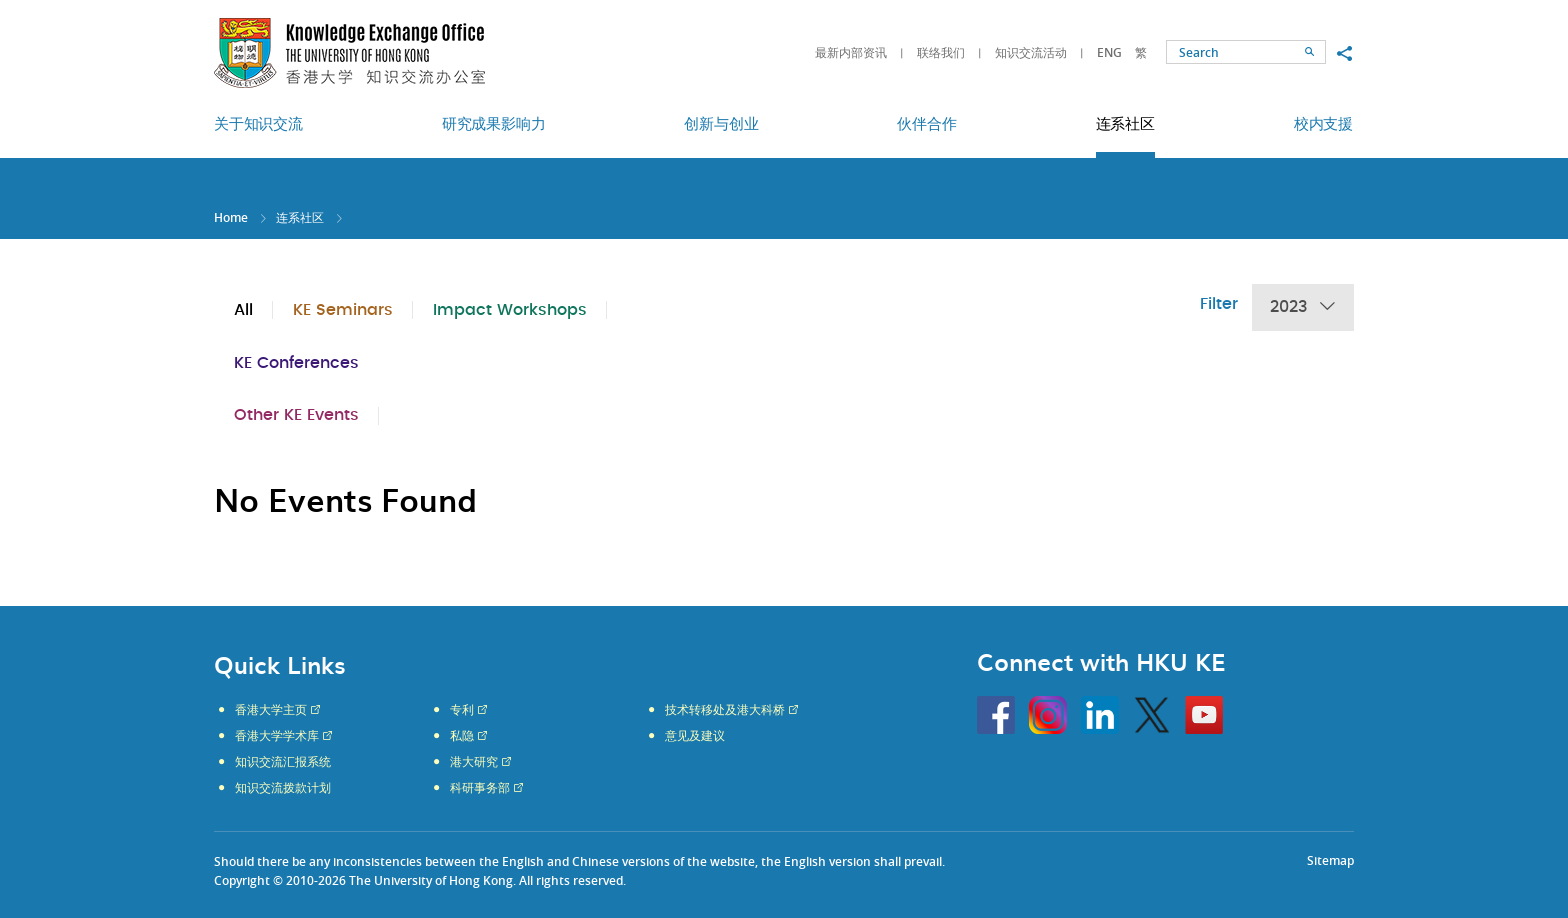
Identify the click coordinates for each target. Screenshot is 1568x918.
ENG (1109, 52)
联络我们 (941, 52)
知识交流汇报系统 (283, 762)
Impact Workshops (510, 310)
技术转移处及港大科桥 (725, 710)
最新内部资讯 (851, 52)
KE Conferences (296, 363)
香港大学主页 (271, 710)
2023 (1303, 307)
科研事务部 (480, 788)
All (243, 310)
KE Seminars (343, 310)
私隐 (462, 736)
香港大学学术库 (277, 736)
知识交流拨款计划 (283, 788)
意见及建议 (695, 736)
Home (231, 217)
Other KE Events (296, 415)
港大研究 (474, 762)
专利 (462, 710)
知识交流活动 (1031, 52)
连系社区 (300, 217)
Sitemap (1330, 860)
